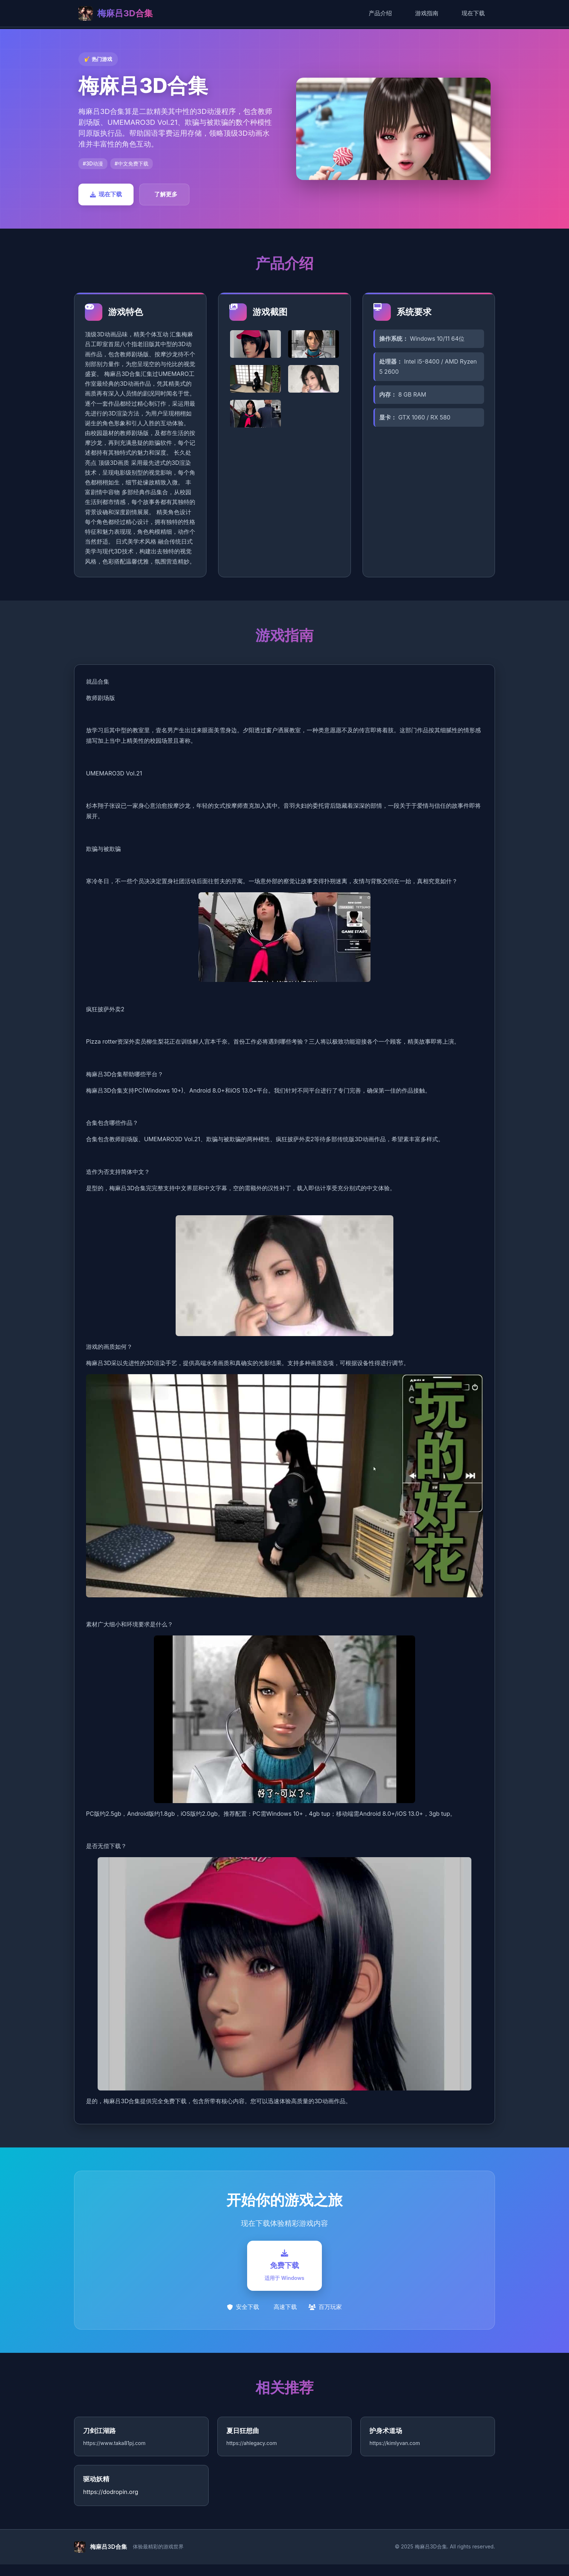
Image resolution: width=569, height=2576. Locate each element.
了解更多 (165, 194)
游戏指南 (426, 13)
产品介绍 (380, 13)
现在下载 (473, 13)
